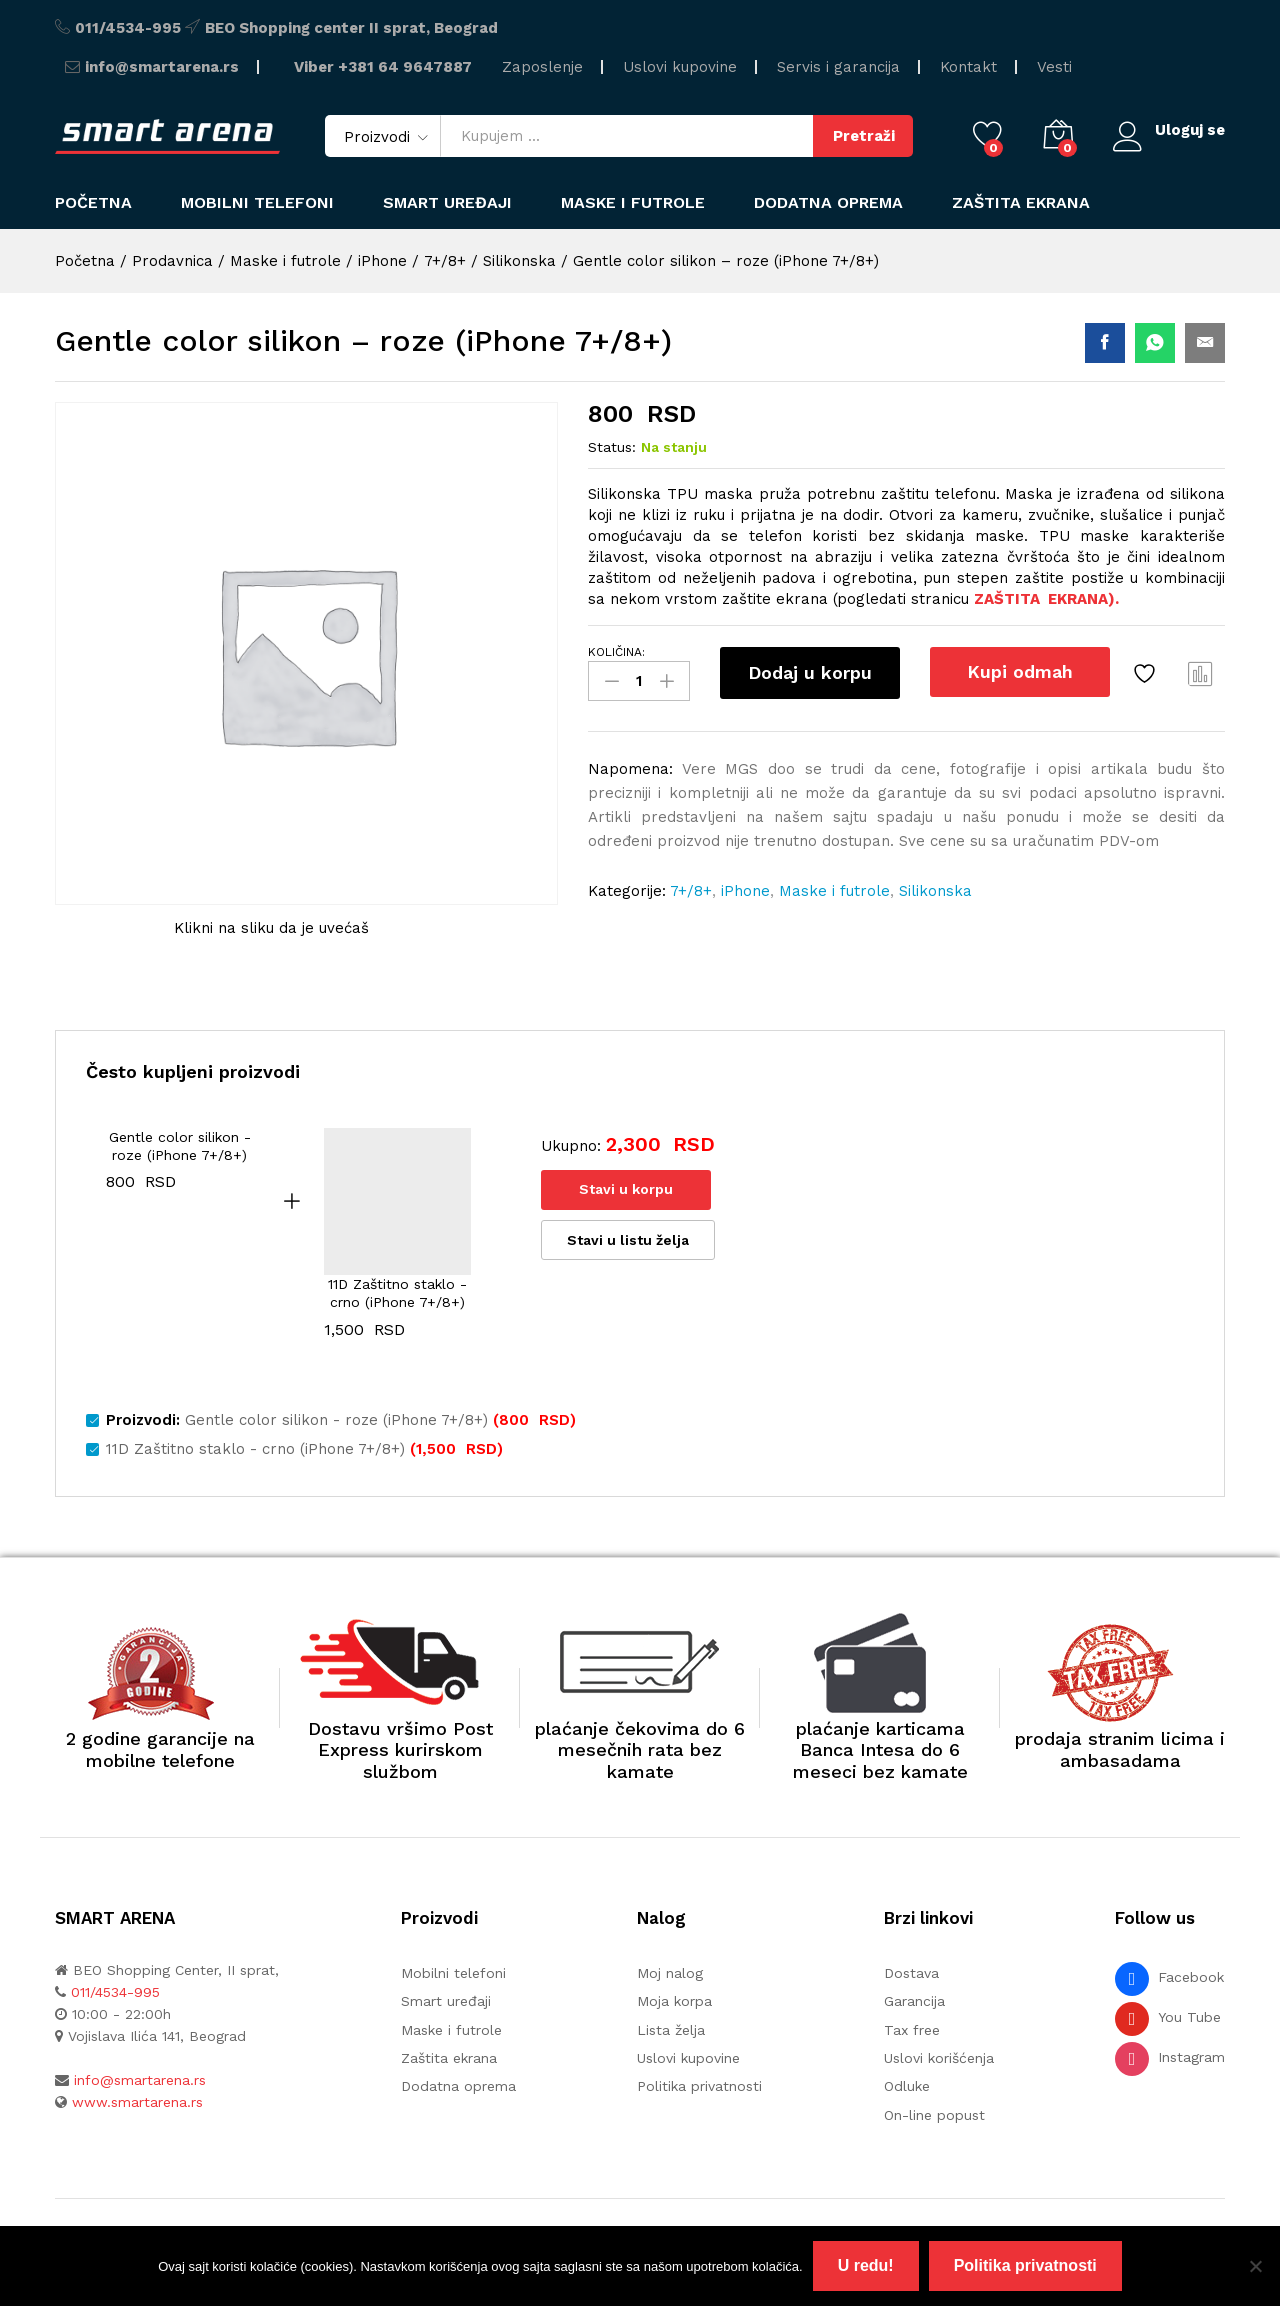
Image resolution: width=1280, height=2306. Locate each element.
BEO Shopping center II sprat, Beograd (351, 28)
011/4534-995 (128, 28)
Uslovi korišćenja (939, 2058)
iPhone (745, 891)
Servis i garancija (838, 67)
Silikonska (935, 891)
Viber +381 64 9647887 (383, 67)
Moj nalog (670, 1973)
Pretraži (864, 136)
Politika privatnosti (699, 2086)
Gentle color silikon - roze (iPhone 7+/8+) (180, 1146)
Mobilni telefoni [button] (257, 203)
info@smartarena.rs (162, 67)
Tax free (912, 2030)
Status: (612, 447)
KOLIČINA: (616, 652)
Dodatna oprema (458, 2086)
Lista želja (671, 2030)
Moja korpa (674, 2001)
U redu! (866, 2265)
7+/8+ (691, 891)
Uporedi (1201, 673)
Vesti (1054, 67)
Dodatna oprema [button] (828, 203)
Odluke (907, 2086)
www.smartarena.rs (137, 2102)
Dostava (911, 1973)
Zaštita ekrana (1021, 203)
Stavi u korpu (626, 1189)
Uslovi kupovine (680, 67)
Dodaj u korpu (810, 672)
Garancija (914, 2001)
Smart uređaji (447, 203)
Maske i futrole (633, 203)
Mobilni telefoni (453, 1973)
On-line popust (934, 2115)
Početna (93, 203)
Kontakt (968, 67)
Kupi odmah (1020, 671)
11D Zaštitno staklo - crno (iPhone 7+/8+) (397, 1293)
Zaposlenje (542, 67)
